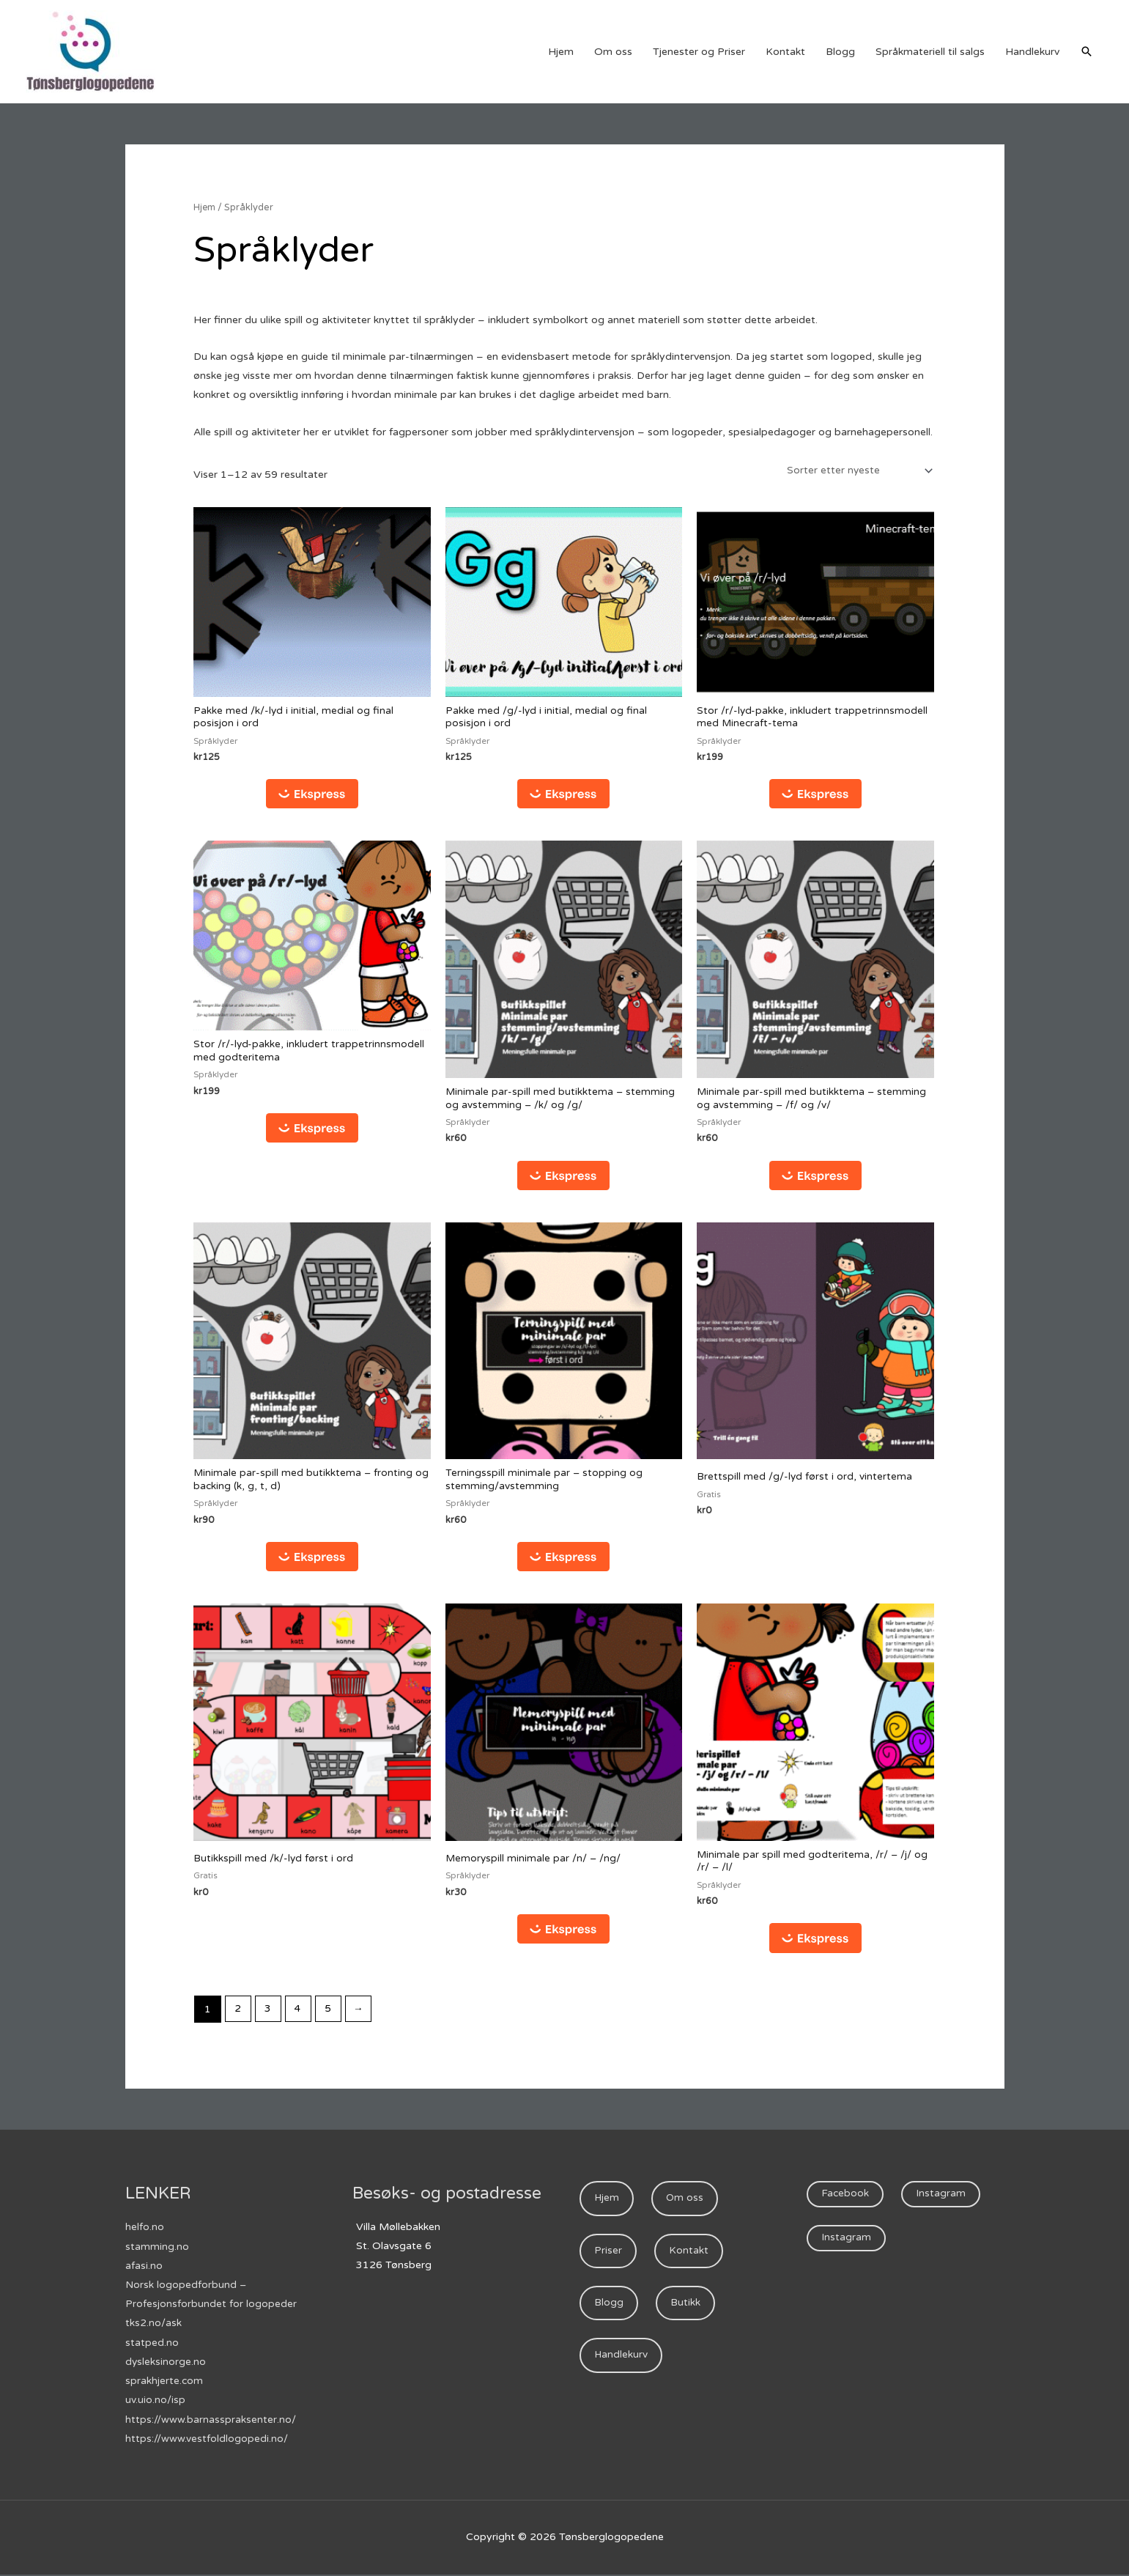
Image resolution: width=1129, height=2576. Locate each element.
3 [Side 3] (269, 2013)
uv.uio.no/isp (155, 2402)
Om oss (613, 51)
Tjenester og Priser (699, 51)
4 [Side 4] (300, 2013)
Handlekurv (1032, 51)
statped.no (152, 2345)
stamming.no (157, 2250)
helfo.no (144, 2231)
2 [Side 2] (238, 2013)
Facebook (845, 2199)
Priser (608, 2256)
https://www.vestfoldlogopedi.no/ (206, 2441)
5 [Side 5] (330, 2013)
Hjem (561, 51)
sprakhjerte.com (164, 2383)
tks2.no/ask (153, 2326)
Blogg (840, 51)
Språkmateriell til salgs (930, 51)
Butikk (686, 2309)
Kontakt (785, 51)
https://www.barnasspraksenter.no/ (210, 2422)
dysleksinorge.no (166, 2364)
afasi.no (144, 2269)
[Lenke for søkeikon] (1086, 51)
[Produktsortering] (856, 471)
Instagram (942, 2199)
